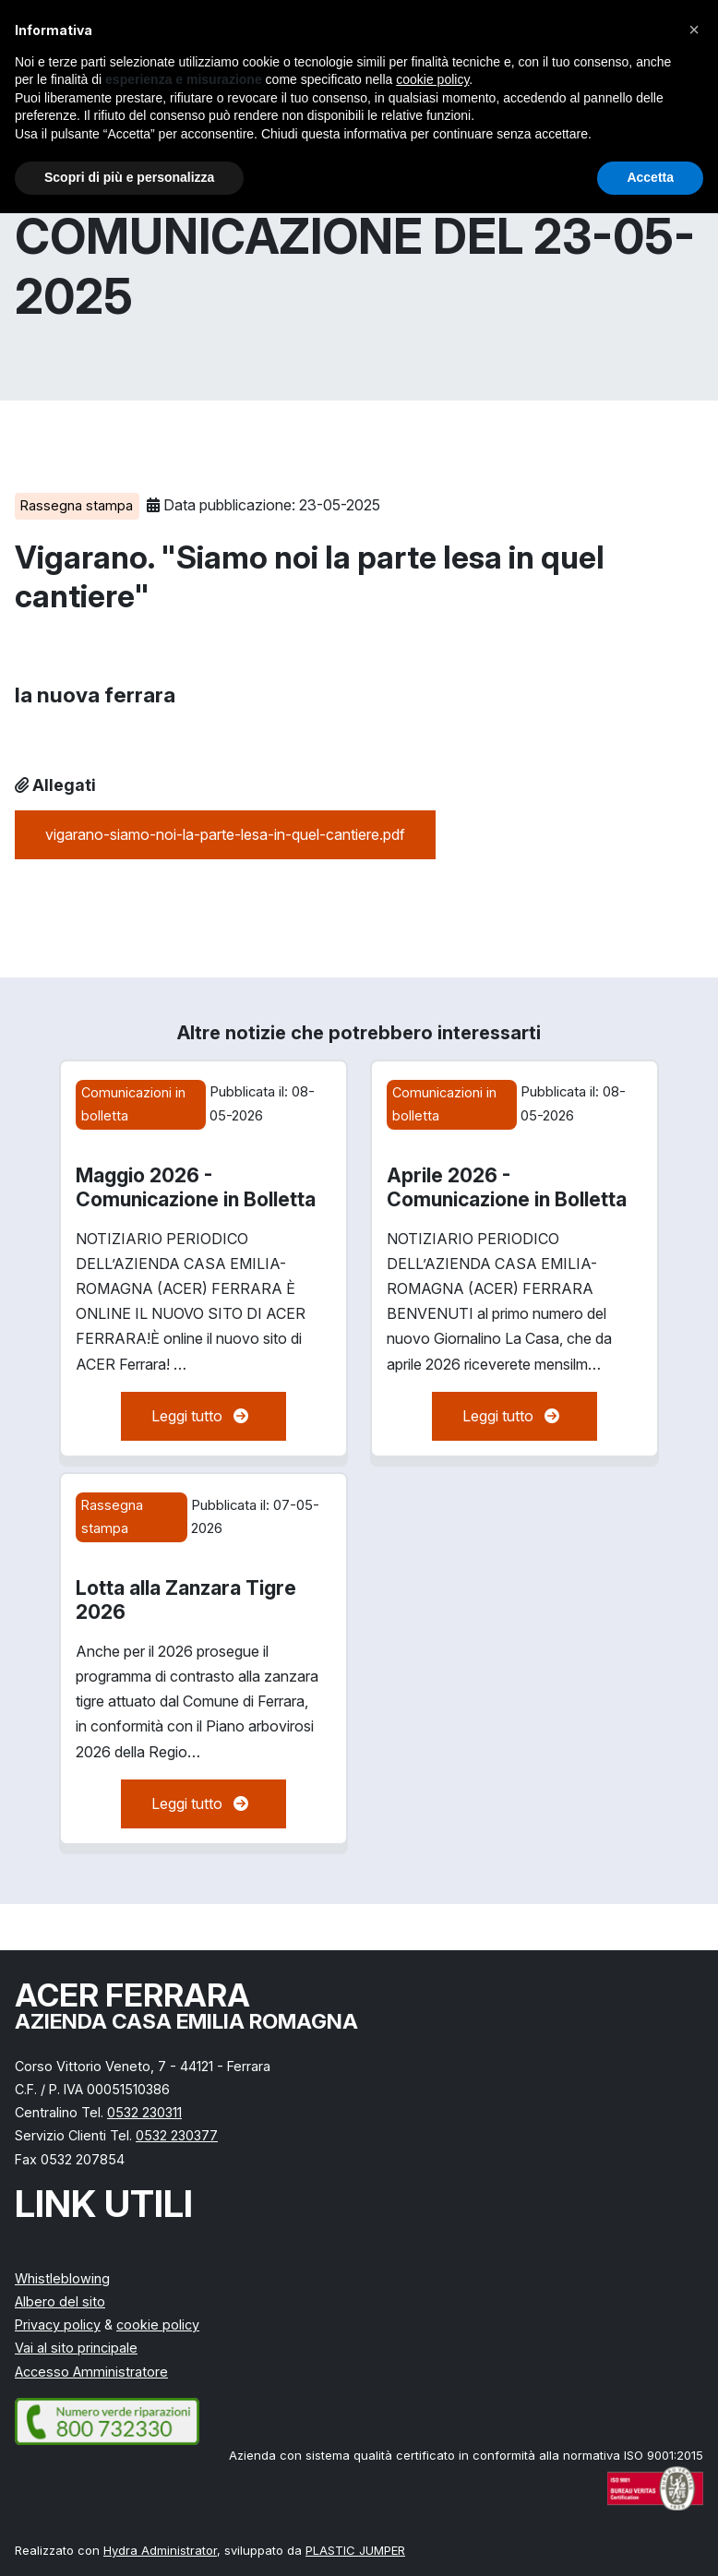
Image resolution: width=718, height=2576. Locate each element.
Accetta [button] (650, 177)
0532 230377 (177, 2135)
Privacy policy (58, 2324)
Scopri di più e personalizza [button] (129, 177)
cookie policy (157, 2324)
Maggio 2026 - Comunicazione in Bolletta (196, 1187)
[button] (694, 29)
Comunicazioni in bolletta (133, 1103)
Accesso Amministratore (91, 2371)
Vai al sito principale (76, 2347)
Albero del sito (60, 2301)
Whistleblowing (62, 2278)
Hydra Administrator (160, 2550)
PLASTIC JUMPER (355, 2550)
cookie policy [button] (432, 79)
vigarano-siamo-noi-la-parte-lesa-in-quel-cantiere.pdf (225, 834)
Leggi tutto (203, 1416)
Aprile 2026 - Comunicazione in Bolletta (507, 1187)
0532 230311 (144, 2112)
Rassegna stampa (76, 505)
